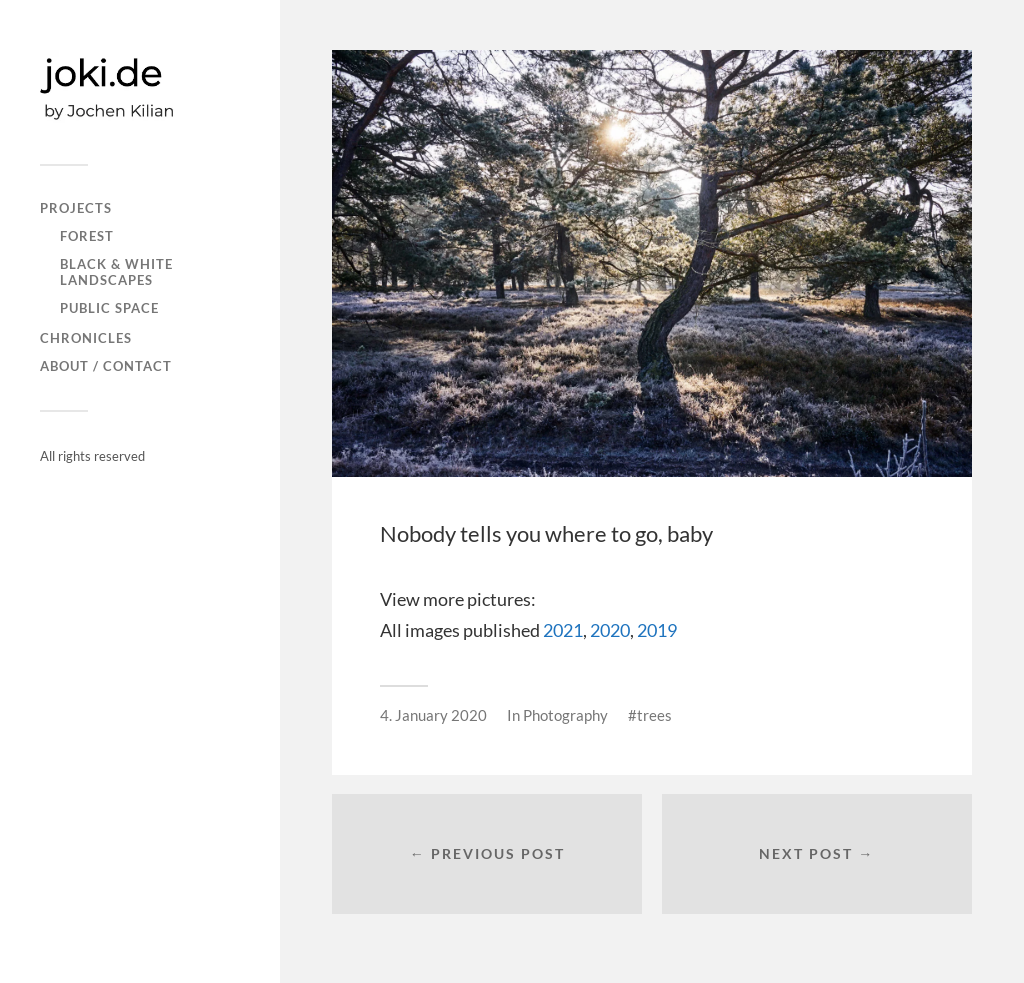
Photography (565, 715)
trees (654, 715)
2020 (610, 630)
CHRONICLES (86, 338)
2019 (657, 630)
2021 (563, 630)
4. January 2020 (433, 715)
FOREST (87, 236)
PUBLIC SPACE (109, 308)
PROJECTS (76, 208)
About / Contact (106, 366)
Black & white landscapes (116, 272)
